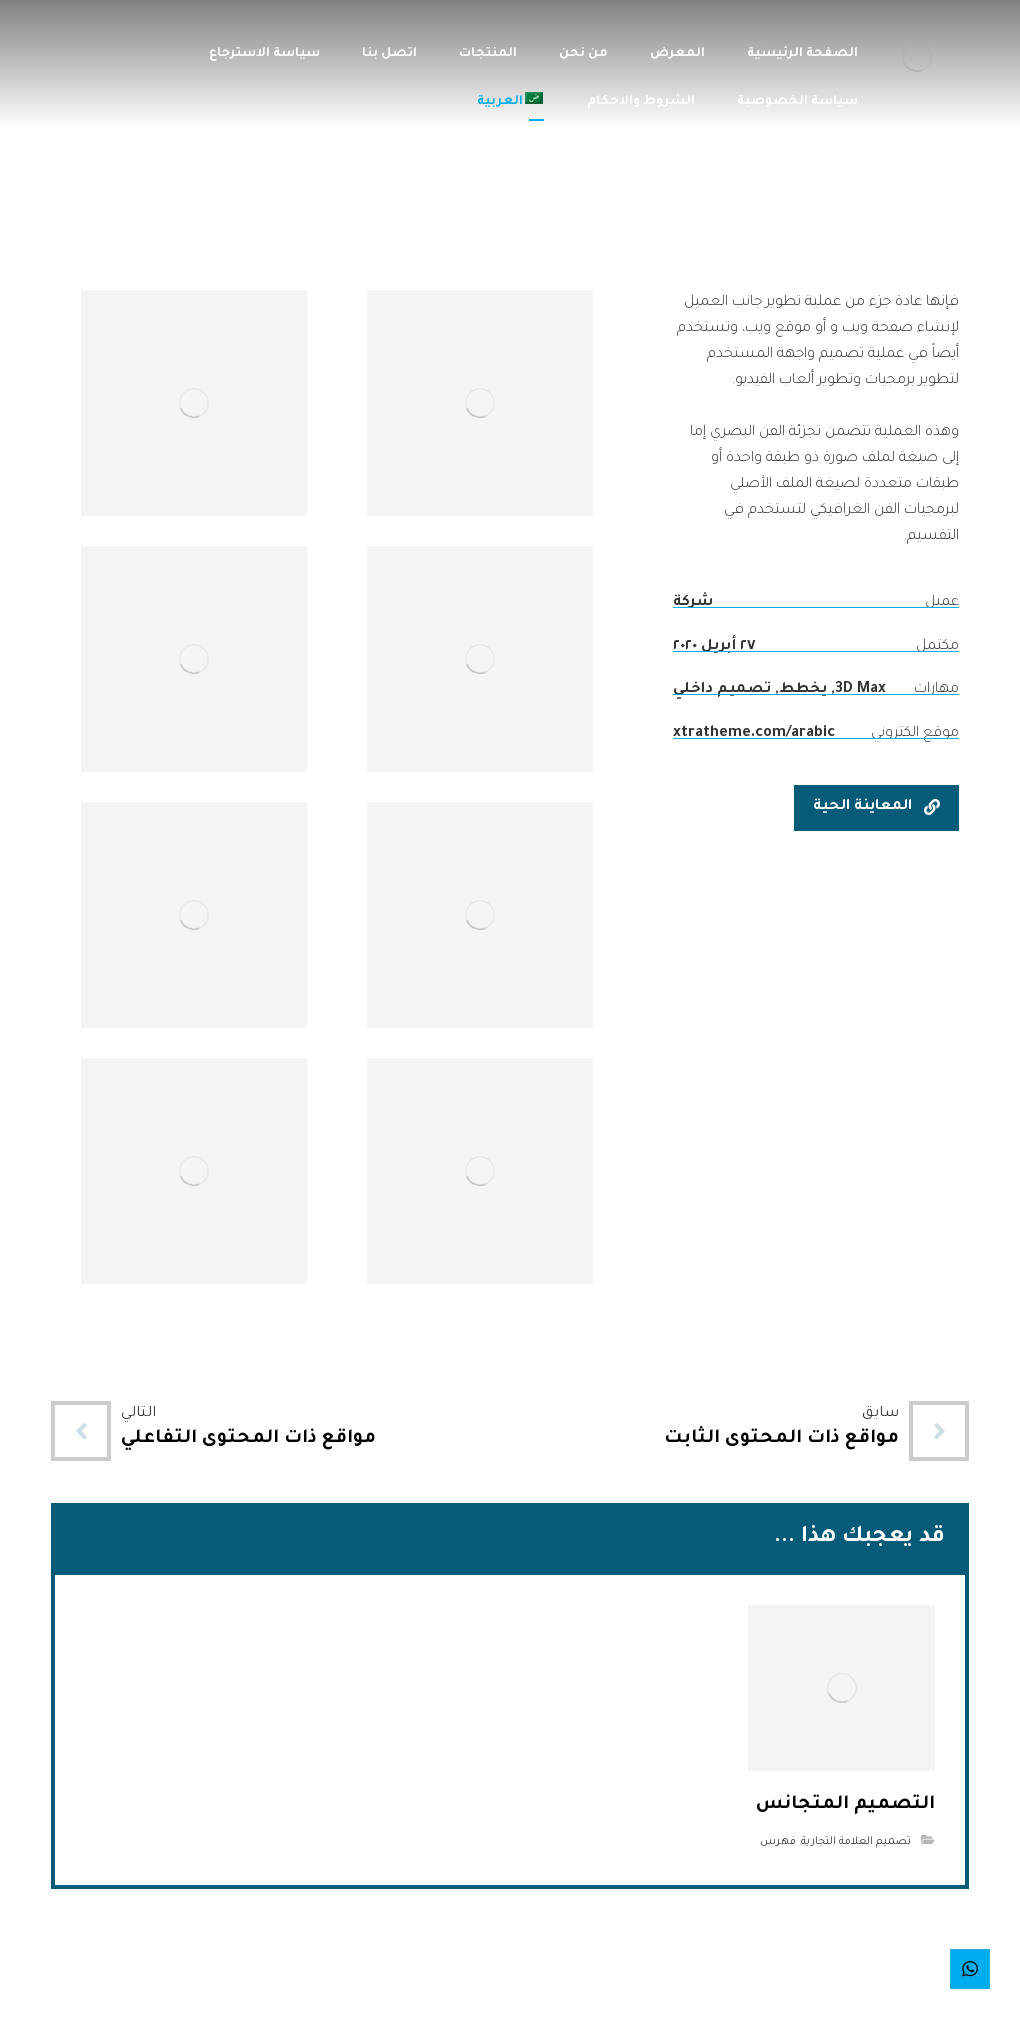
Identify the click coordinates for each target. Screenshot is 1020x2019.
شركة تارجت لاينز (468, 1995)
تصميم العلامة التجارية (856, 1842)
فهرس (778, 1842)
